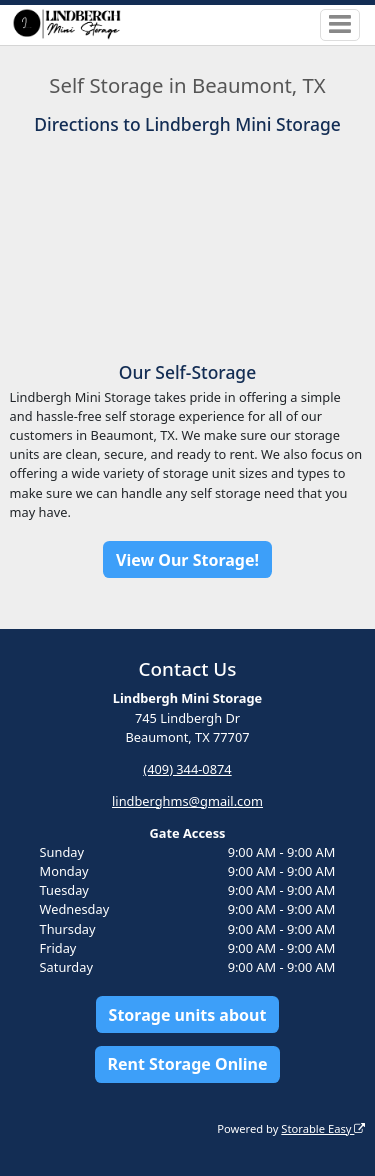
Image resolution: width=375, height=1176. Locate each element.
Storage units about (188, 1015)
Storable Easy (323, 1128)
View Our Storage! (187, 560)
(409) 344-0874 (187, 769)
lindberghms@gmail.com (187, 801)
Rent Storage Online (187, 1064)
